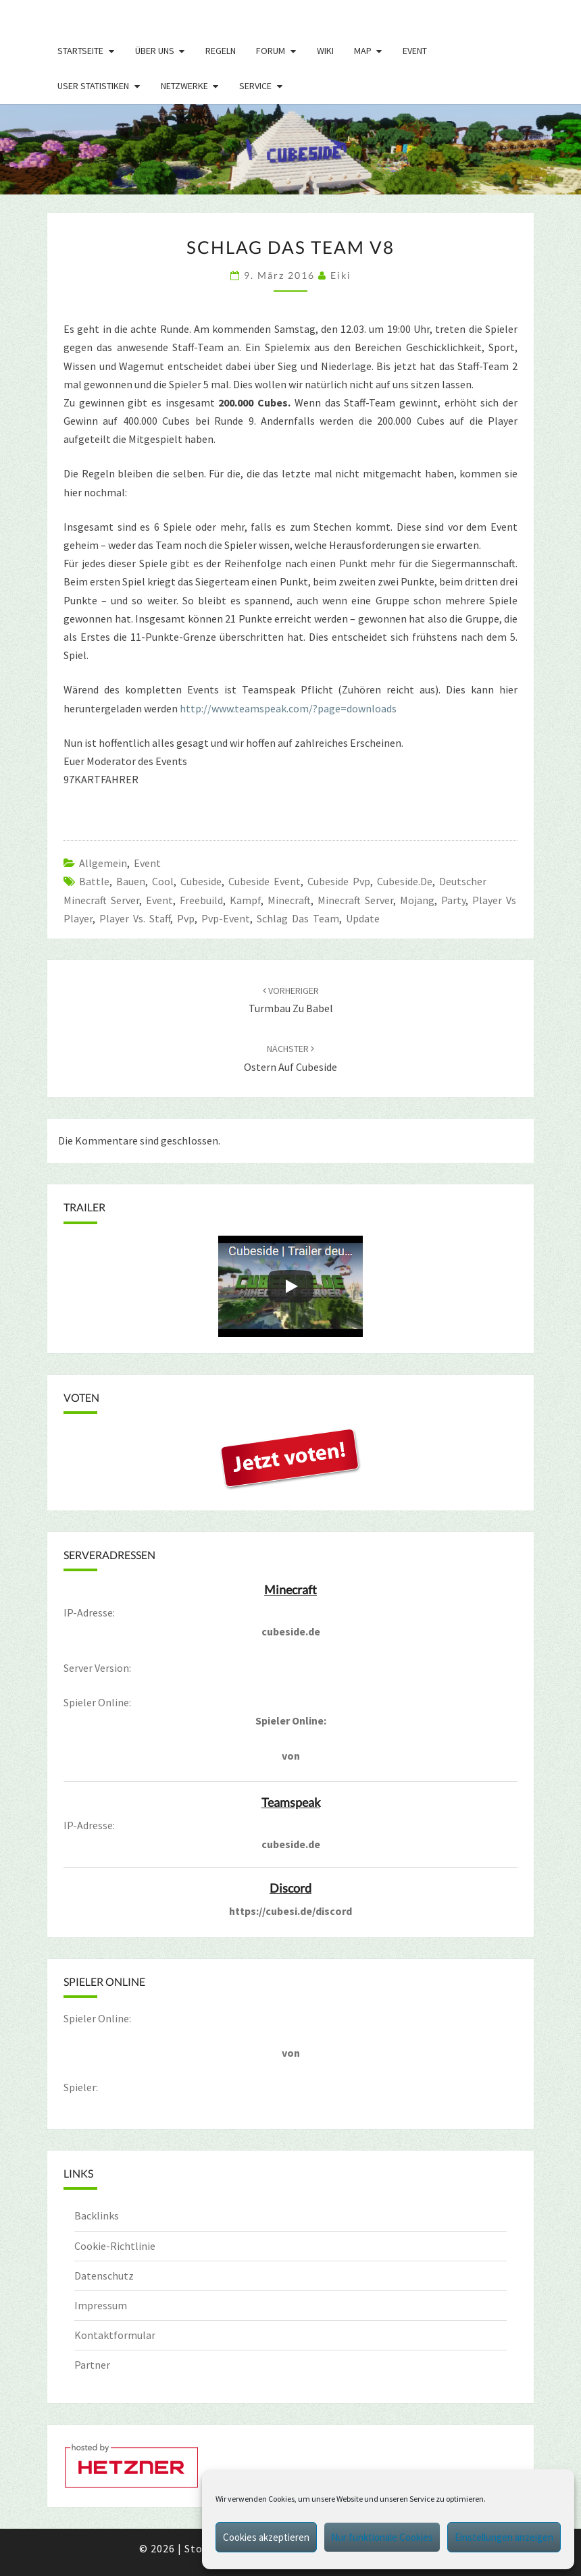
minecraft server (355, 900)
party (453, 900)
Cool (163, 881)
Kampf (245, 900)
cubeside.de (404, 881)
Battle (94, 881)
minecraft (289, 900)
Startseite (80, 51)
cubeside (201, 881)
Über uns (154, 51)
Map (363, 51)
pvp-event (225, 918)
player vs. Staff (134, 918)
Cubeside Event (264, 881)
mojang (417, 900)
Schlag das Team (298, 918)
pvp (186, 918)
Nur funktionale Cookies (382, 2537)
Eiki (340, 275)
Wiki (325, 51)
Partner (92, 2364)
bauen (130, 881)
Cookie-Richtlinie (114, 2246)
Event (415, 51)
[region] (290, 149)
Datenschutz (104, 2275)
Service (255, 86)
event (159, 900)
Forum (270, 51)
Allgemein (103, 863)
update (363, 918)
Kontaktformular (114, 2335)
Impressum (100, 2305)
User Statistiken (93, 86)
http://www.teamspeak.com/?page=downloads (288, 708)
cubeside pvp (338, 881)
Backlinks (96, 2215)
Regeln (220, 51)
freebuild (201, 900)
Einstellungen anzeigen (504, 2537)
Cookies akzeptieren (266, 2537)
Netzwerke (184, 86)
